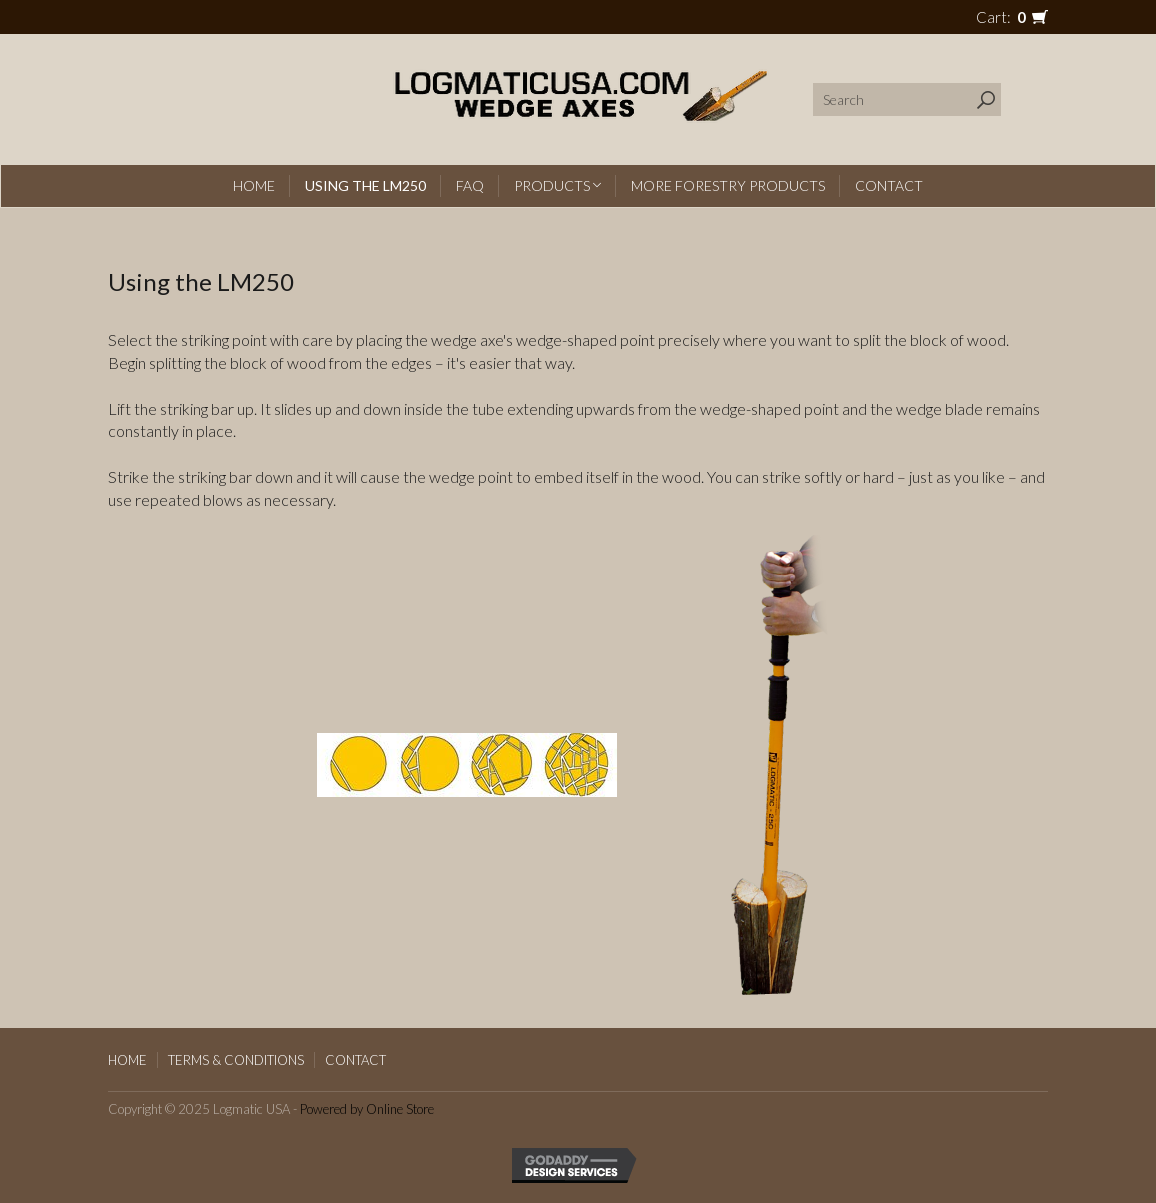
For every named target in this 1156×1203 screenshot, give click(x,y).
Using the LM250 (365, 185)
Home (254, 185)
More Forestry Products (728, 185)
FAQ (470, 185)
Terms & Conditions (236, 1060)
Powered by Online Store (367, 1109)
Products (557, 185)
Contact (889, 185)
